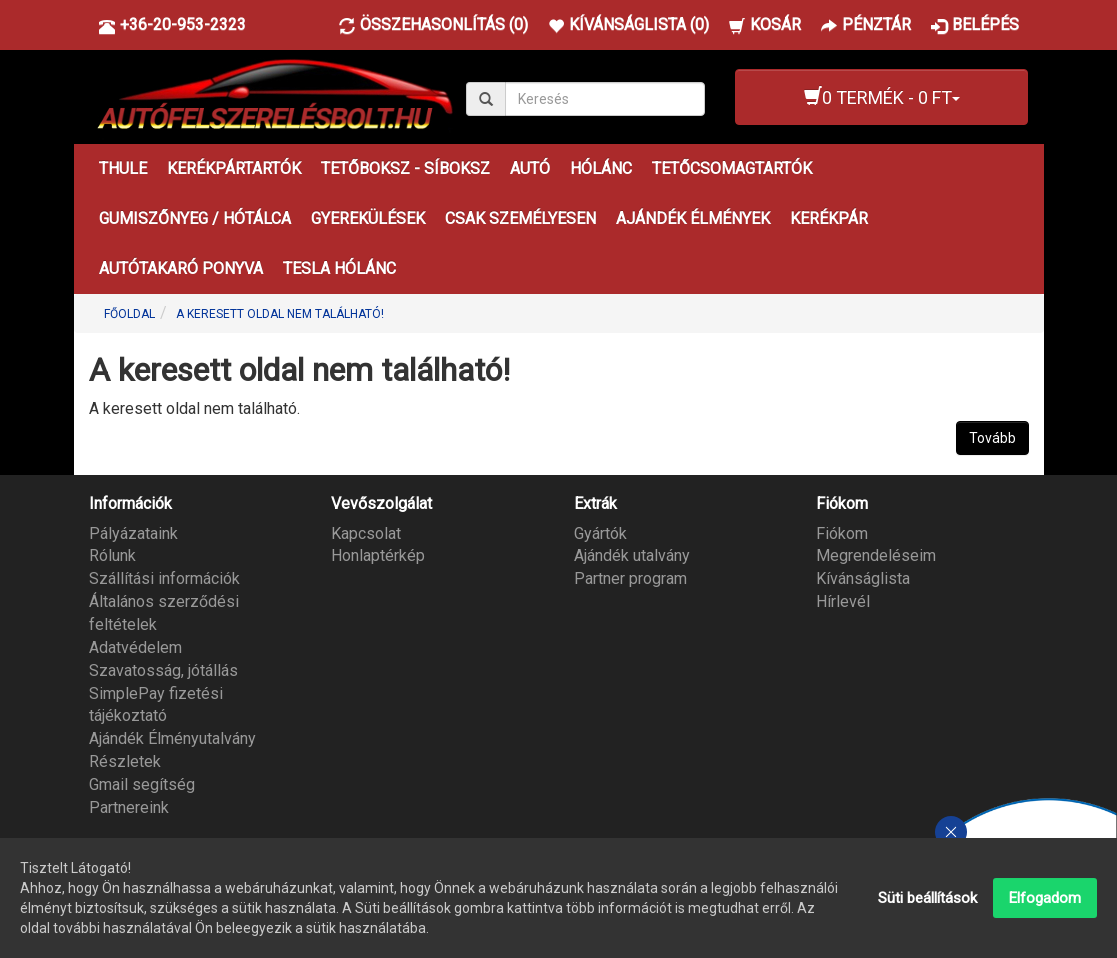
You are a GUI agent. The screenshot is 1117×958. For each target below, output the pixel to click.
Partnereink (129, 807)
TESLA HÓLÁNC (339, 268)
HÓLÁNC (601, 168)
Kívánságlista (863, 578)
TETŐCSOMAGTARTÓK (732, 168)
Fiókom (842, 533)
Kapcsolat (366, 533)
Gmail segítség (142, 784)
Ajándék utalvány (632, 555)
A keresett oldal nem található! (280, 314)
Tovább (992, 438)
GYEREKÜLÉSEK (368, 218)
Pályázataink (133, 533)
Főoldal (129, 314)
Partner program (630, 578)
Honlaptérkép (378, 555)
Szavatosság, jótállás (163, 670)
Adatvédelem (135, 647)
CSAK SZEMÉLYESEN (520, 218)
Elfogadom (1045, 900)
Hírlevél (843, 601)
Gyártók (600, 533)
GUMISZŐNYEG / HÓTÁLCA (195, 218)
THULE (123, 168)
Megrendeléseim (876, 555)
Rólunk (112, 555)
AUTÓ (530, 168)
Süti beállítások (927, 900)
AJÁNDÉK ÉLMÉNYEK (693, 218)
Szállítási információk (164, 578)
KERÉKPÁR (829, 218)
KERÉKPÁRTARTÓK (234, 168)
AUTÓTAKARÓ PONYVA (181, 268)
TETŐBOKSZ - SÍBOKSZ (405, 168)
